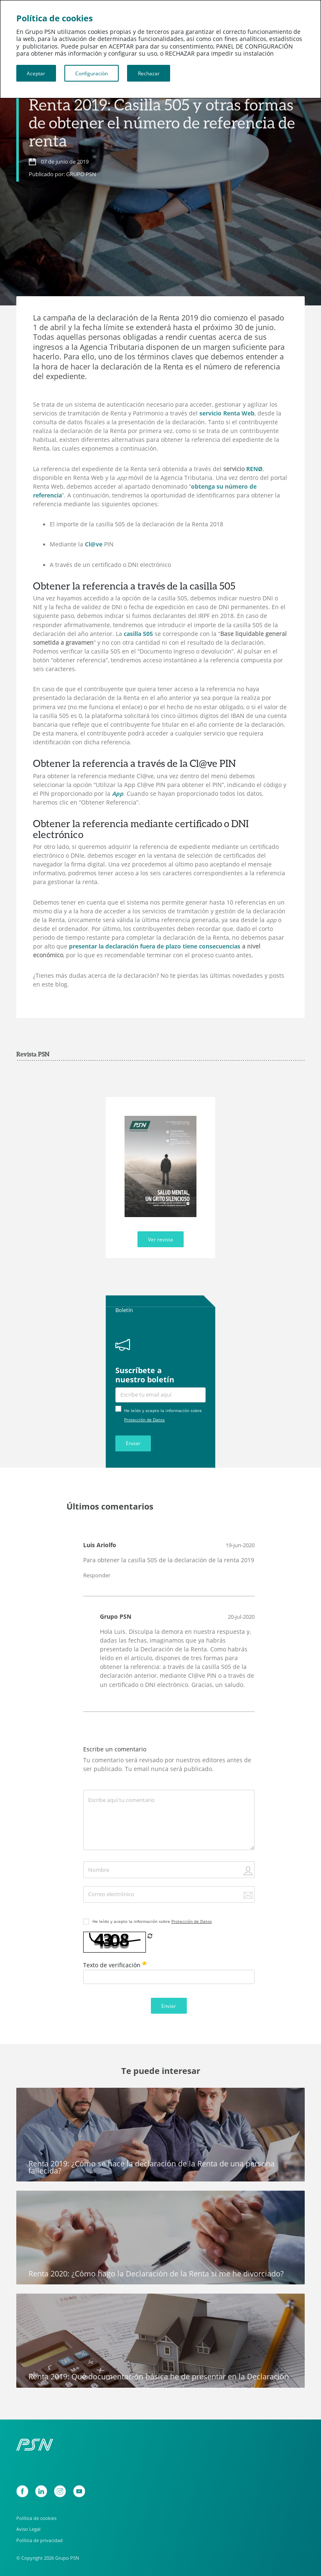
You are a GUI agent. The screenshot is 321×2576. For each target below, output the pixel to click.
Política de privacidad (39, 2540)
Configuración (91, 73)
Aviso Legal (28, 2529)
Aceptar (36, 73)
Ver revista (160, 1239)
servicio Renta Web (227, 413)
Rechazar (149, 73)
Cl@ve (93, 544)
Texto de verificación (115, 1965)
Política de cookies (36, 2518)
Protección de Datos (144, 1420)
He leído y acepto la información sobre (152, 1921)
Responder (96, 1575)
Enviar (133, 1443)
